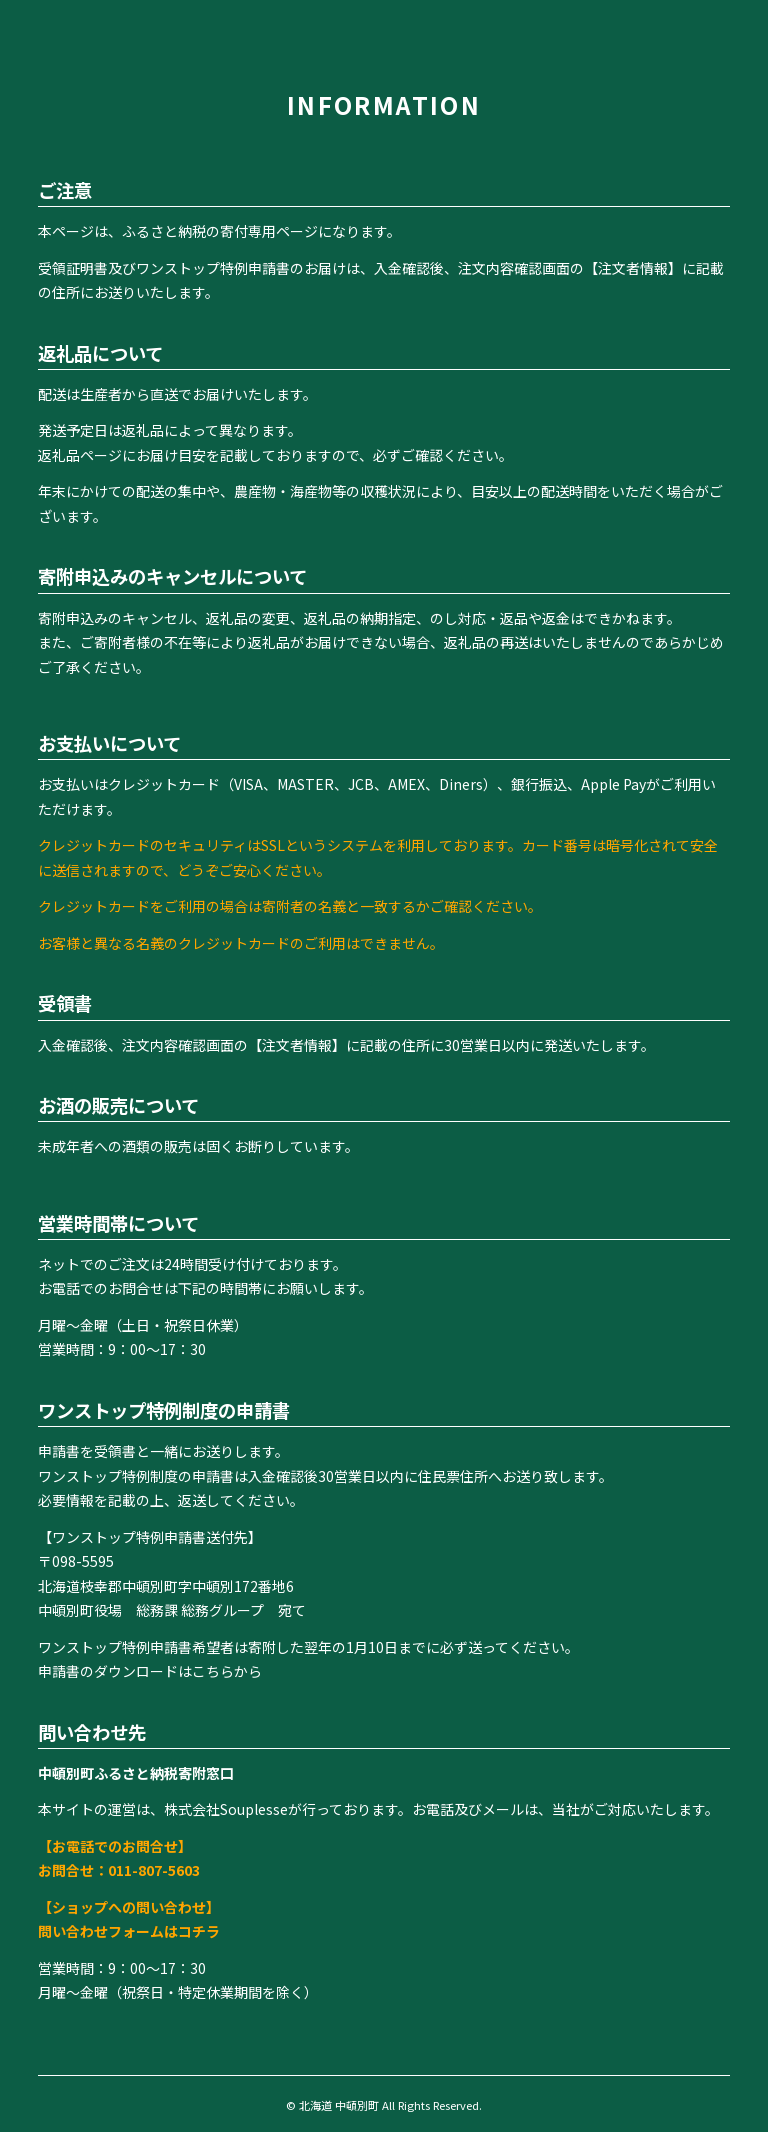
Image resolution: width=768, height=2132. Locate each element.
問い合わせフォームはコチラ (129, 1931)
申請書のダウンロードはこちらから (150, 1671)
